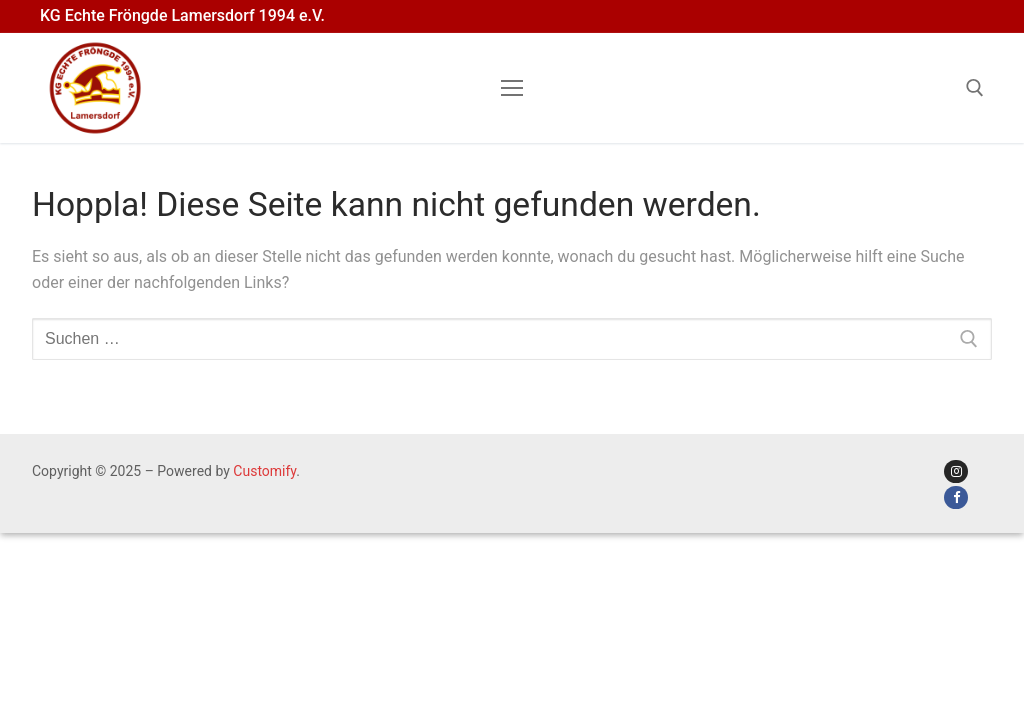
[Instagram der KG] (955, 471)
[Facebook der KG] (955, 497)
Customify (264, 471)
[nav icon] (512, 88)
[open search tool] (975, 88)
